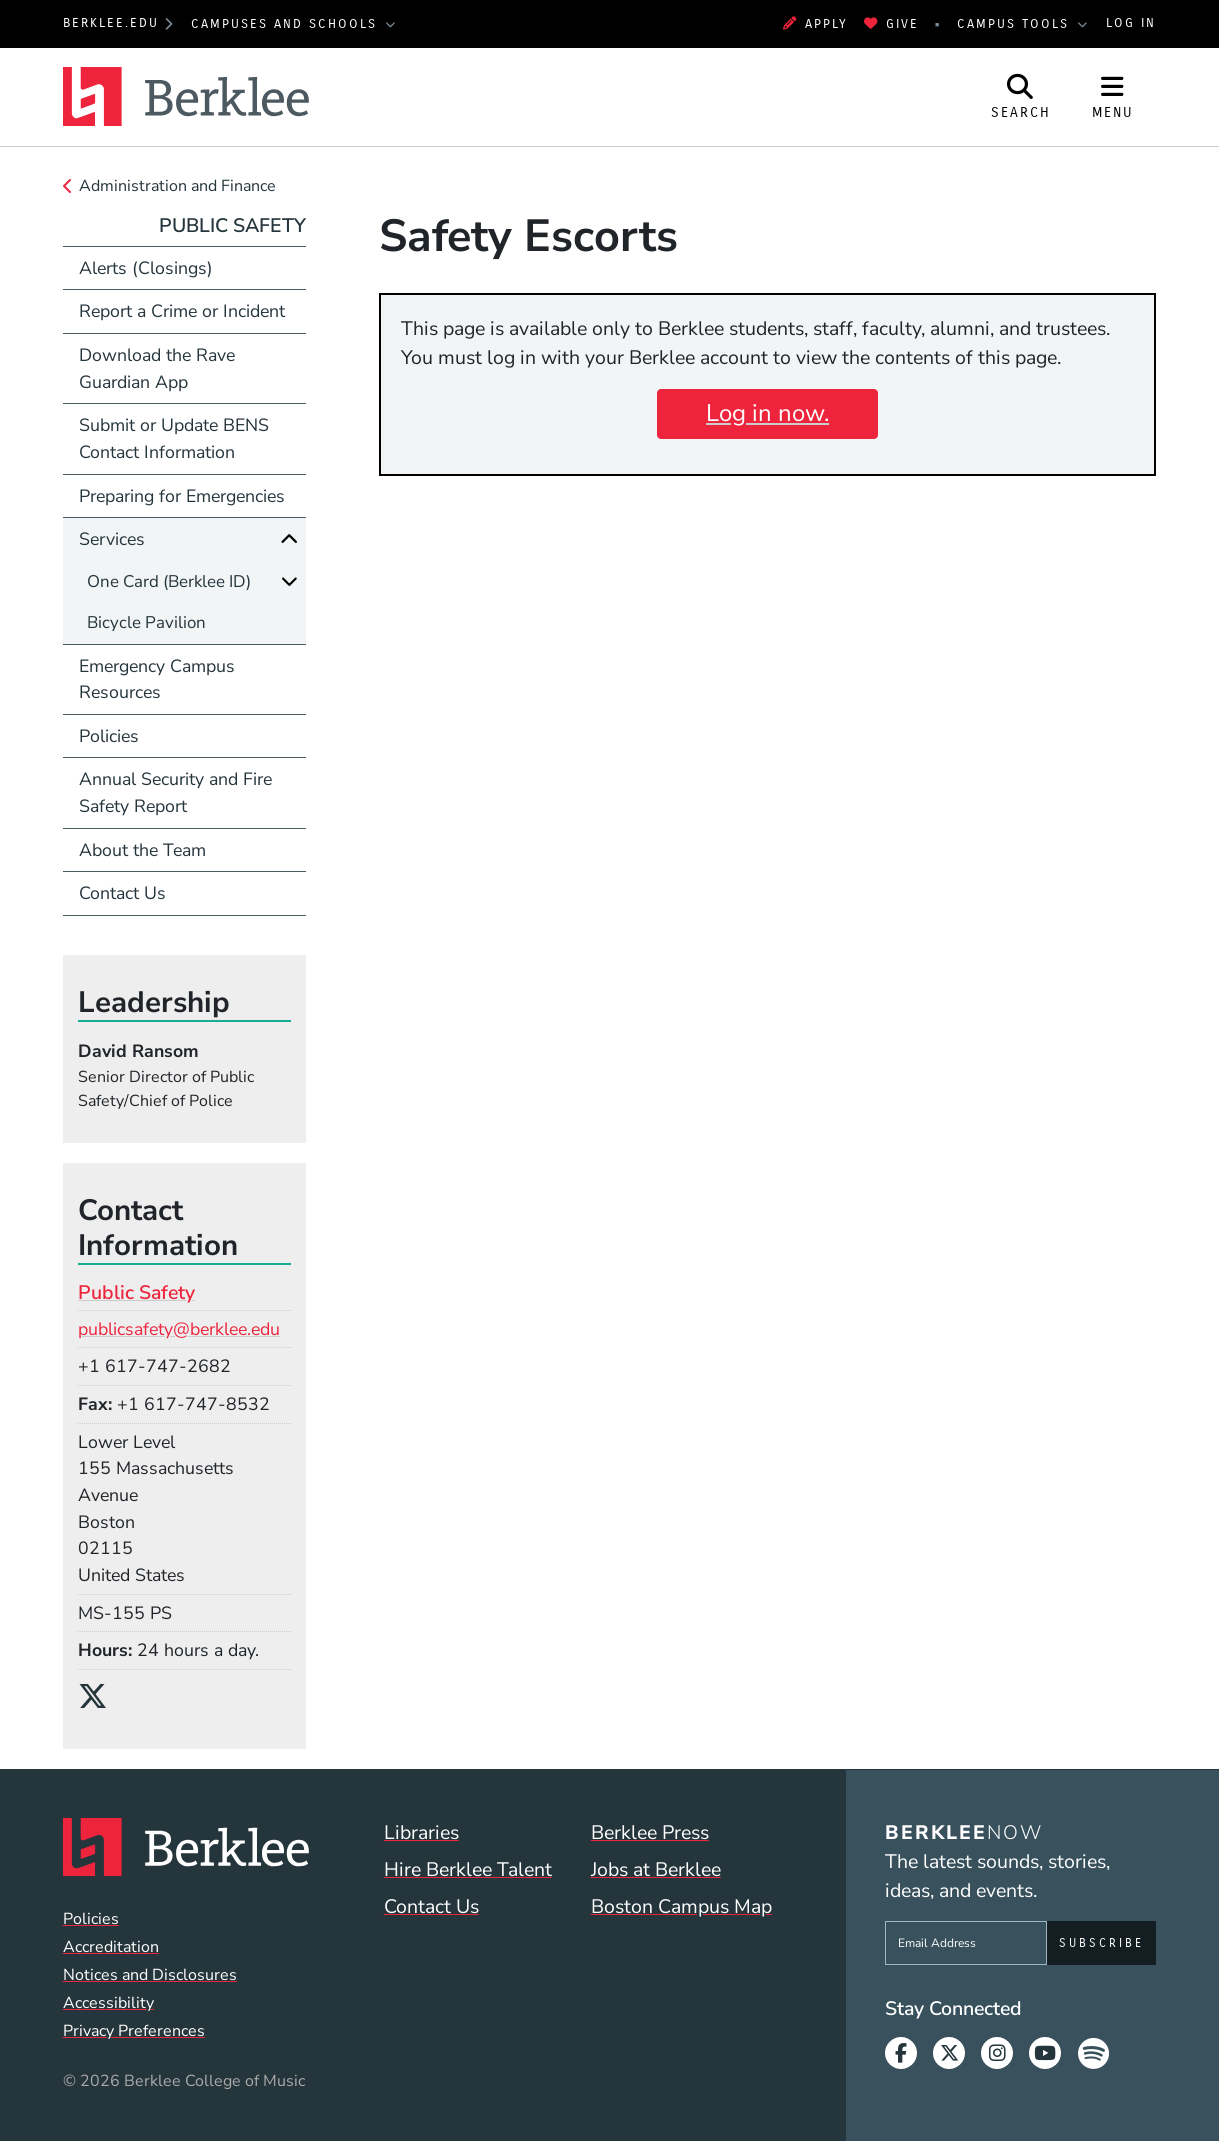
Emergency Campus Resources (157, 679)
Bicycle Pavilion (146, 622)
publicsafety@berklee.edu (179, 1329)
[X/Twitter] (100, 1697)
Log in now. (767, 413)
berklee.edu (111, 23)
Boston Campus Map (681, 1906)
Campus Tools (1016, 24)
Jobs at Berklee (656, 1869)
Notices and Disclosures (150, 1975)
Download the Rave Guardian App (157, 368)
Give (891, 24)
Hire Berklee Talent (468, 1869)
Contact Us (122, 893)
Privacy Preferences (134, 2031)
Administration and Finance (177, 186)
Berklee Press (650, 1832)
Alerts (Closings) (146, 268)
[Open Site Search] (1021, 97)
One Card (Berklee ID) (169, 581)
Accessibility (108, 2003)
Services (112, 539)
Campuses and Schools (287, 24)
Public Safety (232, 225)
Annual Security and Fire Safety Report (175, 792)
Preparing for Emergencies (182, 496)
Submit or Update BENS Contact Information (174, 438)
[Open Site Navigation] (1113, 97)
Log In (1131, 23)
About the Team (142, 850)
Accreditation (111, 1947)
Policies (109, 736)
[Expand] (289, 581)
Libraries (421, 1832)
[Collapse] (289, 539)
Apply (815, 24)
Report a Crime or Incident (182, 311)
